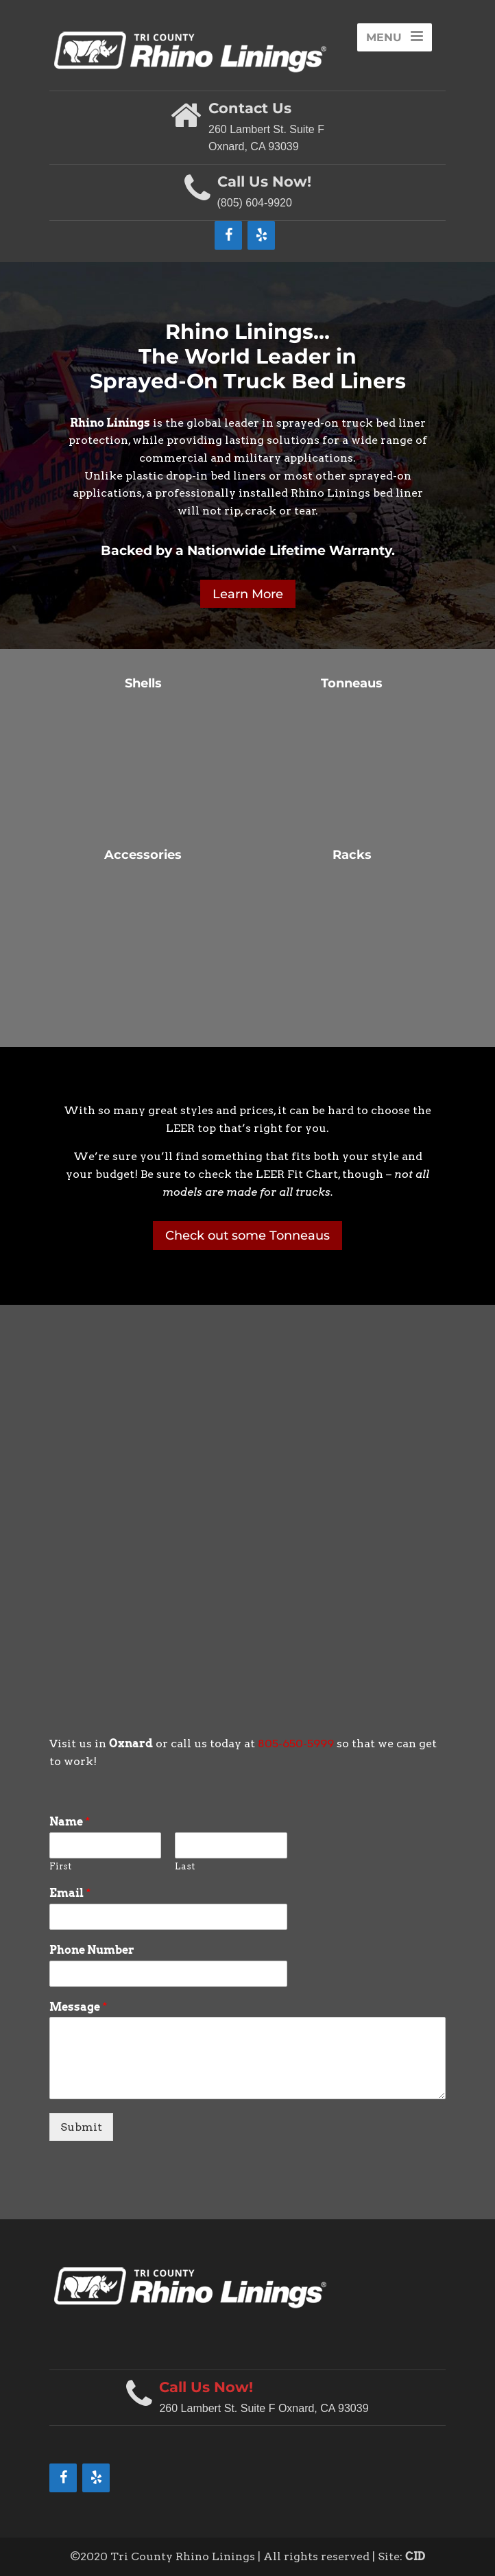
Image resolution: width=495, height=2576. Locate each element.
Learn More (248, 594)
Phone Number (91, 1950)
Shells (143, 683)
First (60, 1866)
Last (185, 1866)
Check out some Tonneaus (247, 1235)
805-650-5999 (296, 1743)
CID (415, 2556)
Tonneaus (352, 683)
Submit (81, 2127)
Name (69, 1821)
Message (78, 2006)
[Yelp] (261, 235)
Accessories (143, 854)
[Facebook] (228, 235)
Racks (352, 854)
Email (69, 1893)
